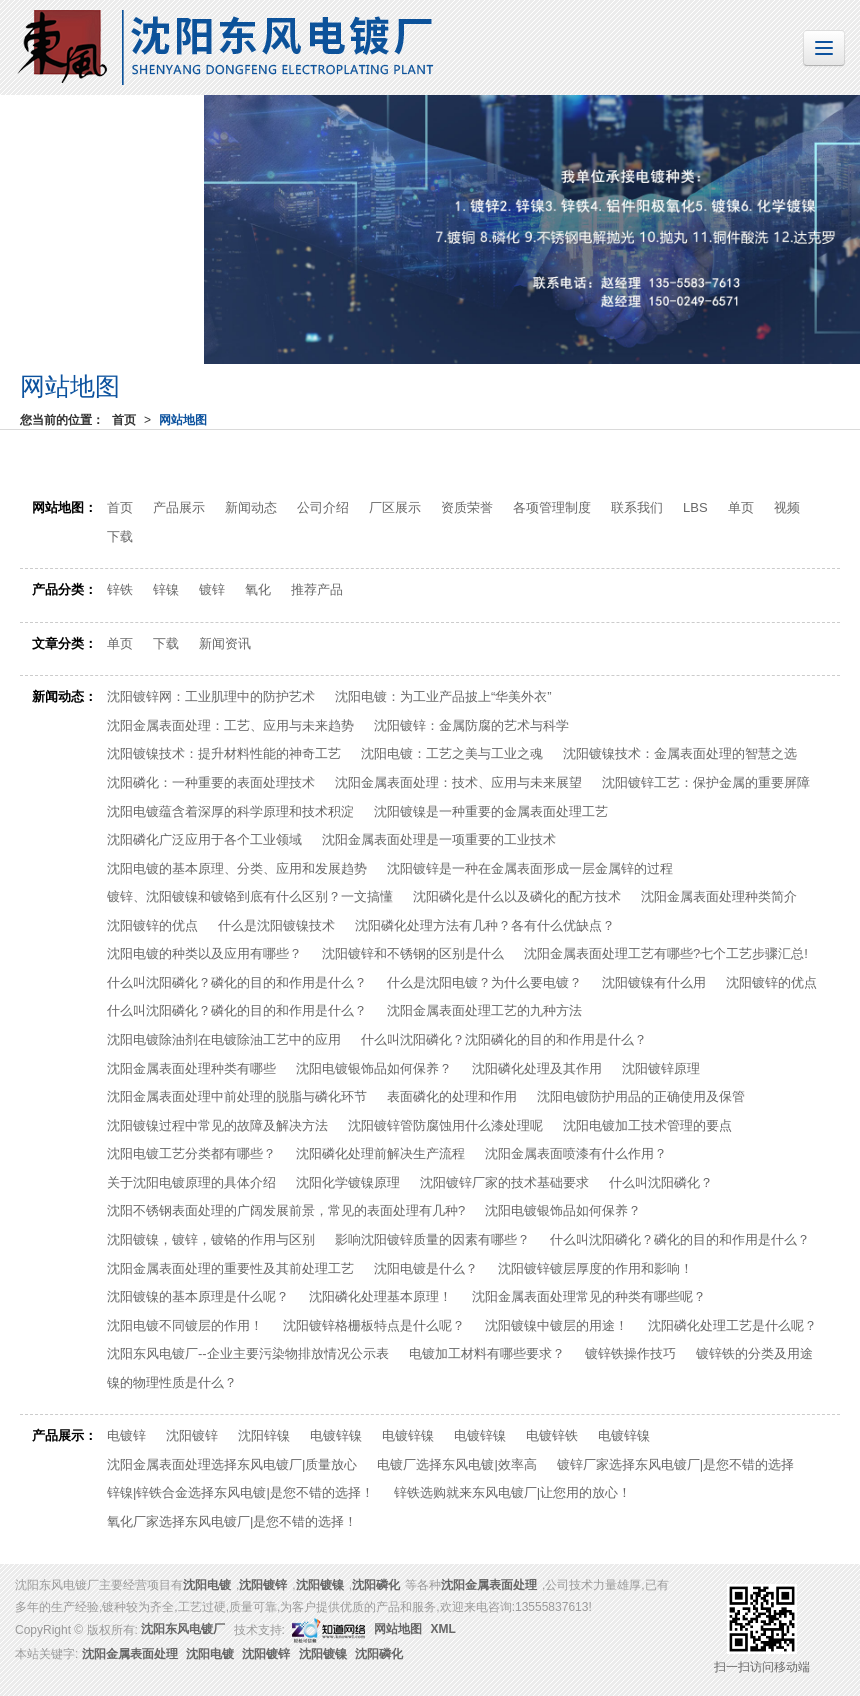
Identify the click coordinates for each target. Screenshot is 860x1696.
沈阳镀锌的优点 (152, 925)
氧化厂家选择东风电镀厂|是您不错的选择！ (232, 1521)
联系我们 (637, 507)
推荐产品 (317, 589)
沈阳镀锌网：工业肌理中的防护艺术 (211, 696)
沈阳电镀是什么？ (426, 1268)
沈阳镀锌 (192, 1435)
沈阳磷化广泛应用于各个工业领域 (204, 839)
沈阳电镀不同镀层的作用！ (185, 1325)
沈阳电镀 (207, 1585)
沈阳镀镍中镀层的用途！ (556, 1325)
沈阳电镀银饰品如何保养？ (374, 1068)
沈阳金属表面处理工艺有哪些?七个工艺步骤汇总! (666, 953)
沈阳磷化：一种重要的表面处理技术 (211, 782)
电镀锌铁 (552, 1435)
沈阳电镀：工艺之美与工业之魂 (452, 753)
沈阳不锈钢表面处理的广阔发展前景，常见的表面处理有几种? (286, 1210)
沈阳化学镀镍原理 (348, 1182)
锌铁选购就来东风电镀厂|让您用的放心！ (512, 1492)
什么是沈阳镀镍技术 (276, 925)
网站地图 (183, 420)
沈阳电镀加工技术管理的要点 (647, 1125)
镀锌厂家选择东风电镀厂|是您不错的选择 (675, 1464)
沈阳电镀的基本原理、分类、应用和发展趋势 (237, 868)
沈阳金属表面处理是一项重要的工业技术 (439, 839)
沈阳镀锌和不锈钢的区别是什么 (413, 953)
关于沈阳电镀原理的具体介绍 (191, 1182)
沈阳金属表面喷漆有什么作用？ (576, 1153)
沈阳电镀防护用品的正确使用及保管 (641, 1096)
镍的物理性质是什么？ (172, 1382)
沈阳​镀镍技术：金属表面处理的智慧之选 (680, 753)
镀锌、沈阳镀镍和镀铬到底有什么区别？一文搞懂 (250, 896)
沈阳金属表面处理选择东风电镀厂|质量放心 (232, 1464)
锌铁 (120, 589)
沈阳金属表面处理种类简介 (719, 896)
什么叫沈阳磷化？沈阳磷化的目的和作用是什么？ (504, 1039)
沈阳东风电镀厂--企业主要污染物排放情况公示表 (248, 1353)
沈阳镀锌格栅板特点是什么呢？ (374, 1325)
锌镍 (166, 589)
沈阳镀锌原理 (661, 1068)
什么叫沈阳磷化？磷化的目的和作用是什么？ (237, 982)
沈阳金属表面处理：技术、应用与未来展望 (458, 782)
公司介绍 (323, 507)
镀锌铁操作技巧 (630, 1353)
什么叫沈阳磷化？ (661, 1182)
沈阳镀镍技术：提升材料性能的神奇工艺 (224, 753)
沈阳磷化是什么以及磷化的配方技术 (517, 896)
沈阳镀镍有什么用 (654, 982)
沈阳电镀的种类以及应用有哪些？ (204, 953)
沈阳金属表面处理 (489, 1585)
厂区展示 (395, 507)
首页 (124, 420)
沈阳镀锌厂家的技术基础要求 (504, 1182)
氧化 (258, 589)
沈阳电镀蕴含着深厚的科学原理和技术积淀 (230, 811)
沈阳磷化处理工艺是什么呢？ (732, 1325)
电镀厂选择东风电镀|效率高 (456, 1464)
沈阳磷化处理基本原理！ (380, 1296)
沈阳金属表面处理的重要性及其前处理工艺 (230, 1268)
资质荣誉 (467, 507)
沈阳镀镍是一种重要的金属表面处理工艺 (491, 811)
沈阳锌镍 (264, 1435)
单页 (741, 507)
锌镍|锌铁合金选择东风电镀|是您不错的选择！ (240, 1492)
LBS (695, 507)
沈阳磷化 (376, 1585)
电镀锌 (126, 1435)
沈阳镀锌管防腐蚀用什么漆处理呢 (445, 1125)
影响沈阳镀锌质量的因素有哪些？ (432, 1239)
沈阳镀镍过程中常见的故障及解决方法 (217, 1125)
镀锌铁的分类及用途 (754, 1353)
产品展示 (179, 507)
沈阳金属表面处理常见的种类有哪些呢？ (589, 1296)
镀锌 (212, 589)
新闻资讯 (225, 643)
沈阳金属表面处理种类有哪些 (191, 1068)
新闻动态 (251, 507)
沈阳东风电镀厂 (183, 1629)
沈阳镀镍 (320, 1585)
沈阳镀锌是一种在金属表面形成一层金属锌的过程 (530, 868)
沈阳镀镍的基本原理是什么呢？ (198, 1296)
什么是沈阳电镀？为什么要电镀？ (484, 982)
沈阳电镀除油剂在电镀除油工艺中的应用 (224, 1039)
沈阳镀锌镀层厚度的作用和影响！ (595, 1268)
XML (443, 1629)
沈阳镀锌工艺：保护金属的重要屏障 (706, 782)
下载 (120, 536)
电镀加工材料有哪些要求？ (487, 1353)
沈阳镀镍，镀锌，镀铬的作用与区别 (211, 1239)
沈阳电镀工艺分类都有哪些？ (191, 1153)
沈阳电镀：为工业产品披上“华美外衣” (443, 696)
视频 (787, 507)
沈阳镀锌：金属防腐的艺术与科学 (471, 725)
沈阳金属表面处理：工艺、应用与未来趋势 (230, 725)
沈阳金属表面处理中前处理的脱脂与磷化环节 (237, 1096)
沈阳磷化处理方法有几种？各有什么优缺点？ (485, 925)
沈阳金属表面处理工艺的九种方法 (484, 1010)
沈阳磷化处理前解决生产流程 (380, 1153)
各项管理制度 (552, 507)
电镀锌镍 (336, 1435)
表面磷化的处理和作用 (452, 1096)
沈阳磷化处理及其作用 (537, 1068)
